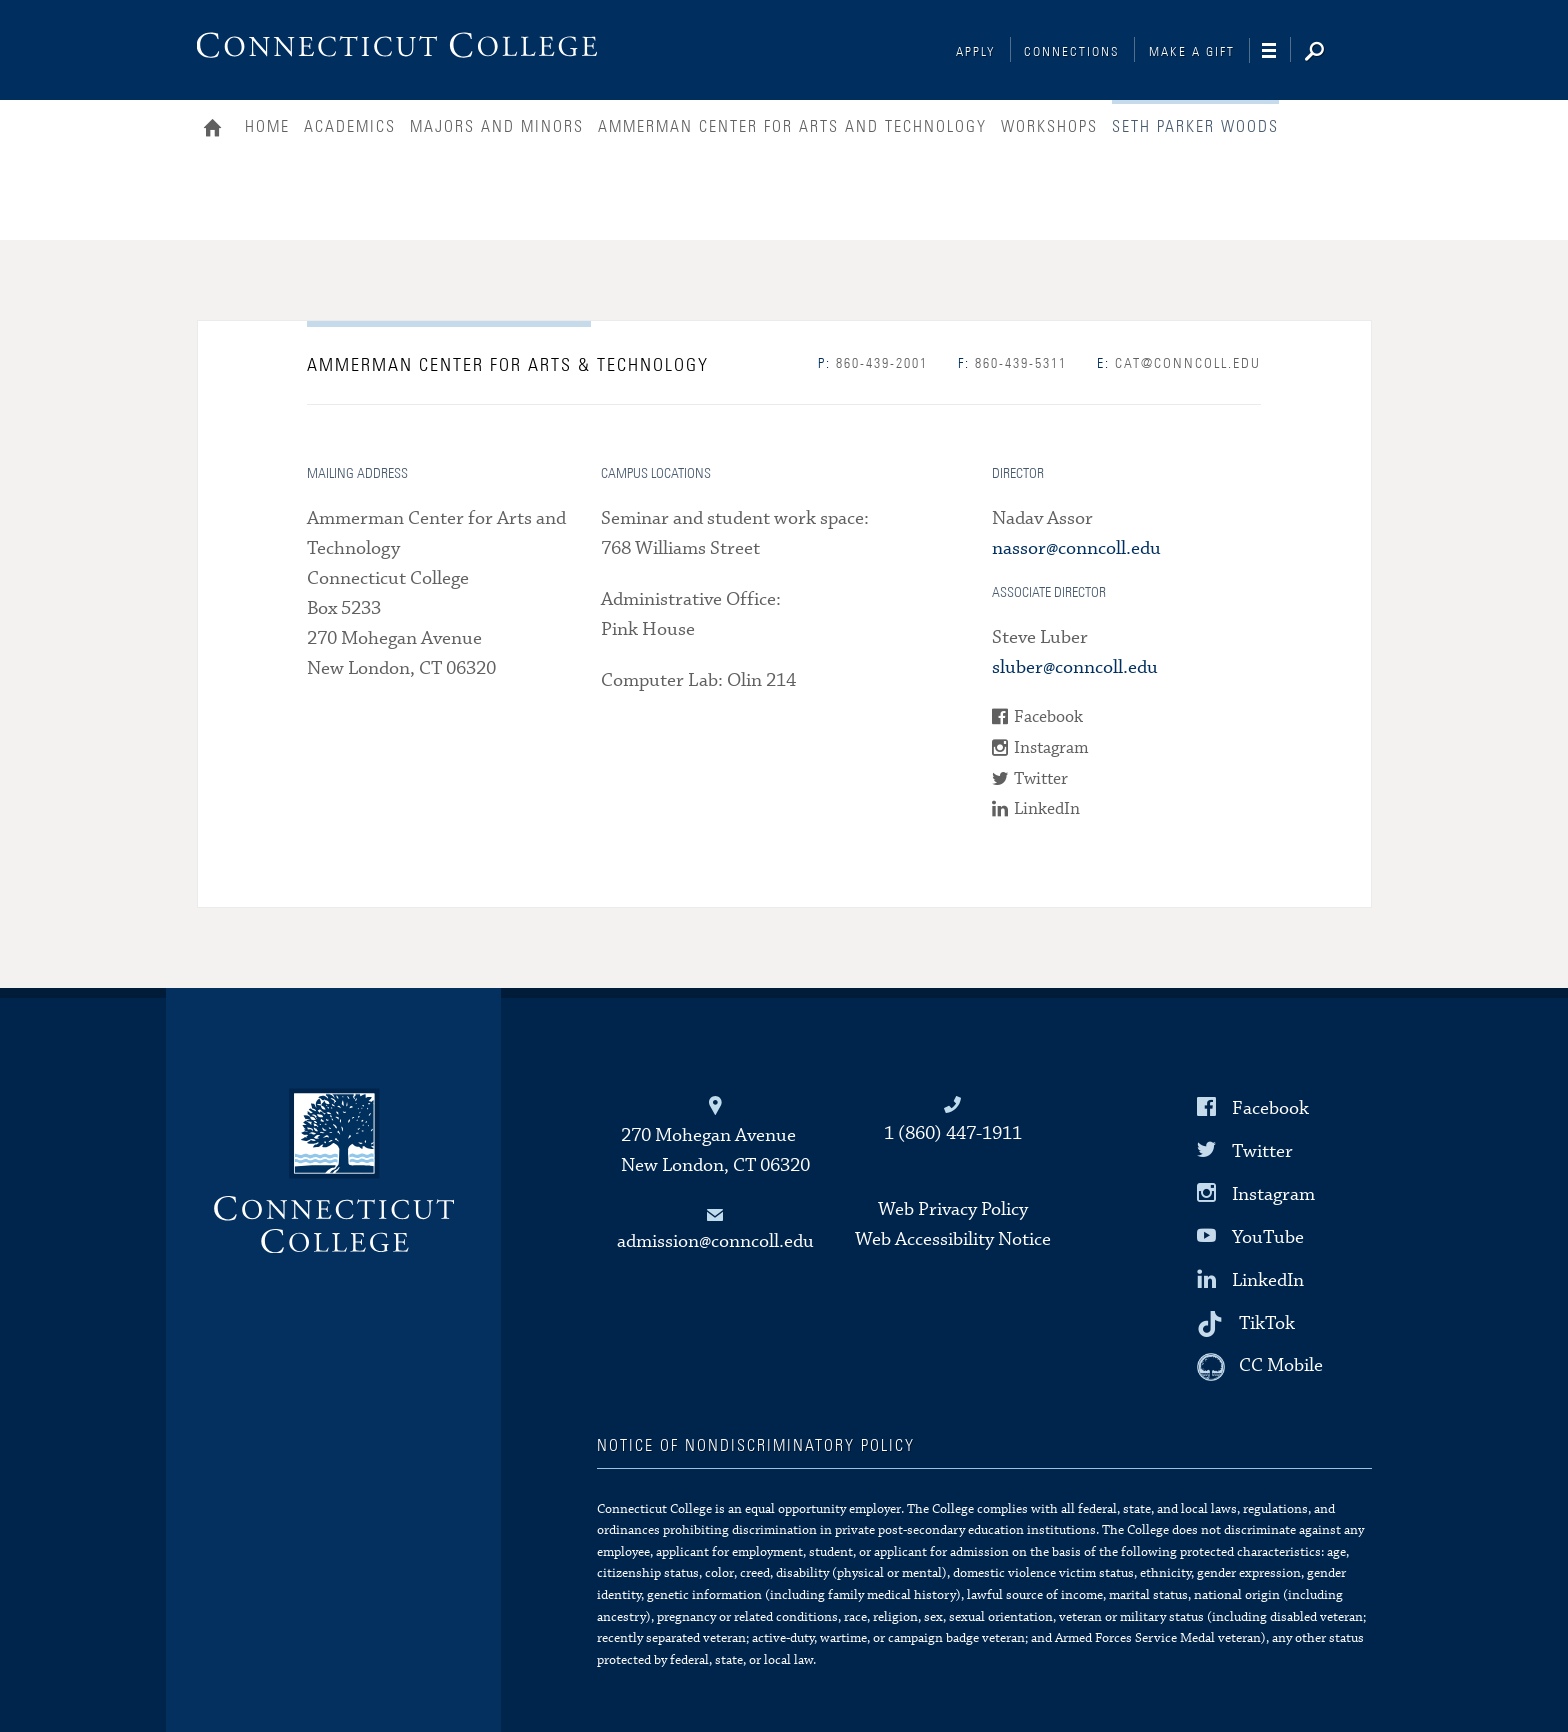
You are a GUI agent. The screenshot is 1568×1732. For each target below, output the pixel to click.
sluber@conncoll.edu (1075, 667)
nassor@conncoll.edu (1076, 548)
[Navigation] (1276, 51)
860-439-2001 (873, 364)
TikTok (1267, 1323)
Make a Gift (1192, 52)
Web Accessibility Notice (953, 1239)
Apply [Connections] (976, 52)
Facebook (1048, 717)
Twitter (1041, 779)
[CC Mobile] (1260, 1367)
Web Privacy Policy (953, 1209)
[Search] (1330, 53)
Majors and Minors (497, 127)
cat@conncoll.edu (1179, 364)
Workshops (1049, 127)
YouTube (1268, 1237)
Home (217, 130)
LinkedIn (1047, 809)
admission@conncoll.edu (715, 1241)
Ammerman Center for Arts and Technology (792, 127)
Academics (350, 127)
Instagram (1051, 748)
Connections (1072, 52)
